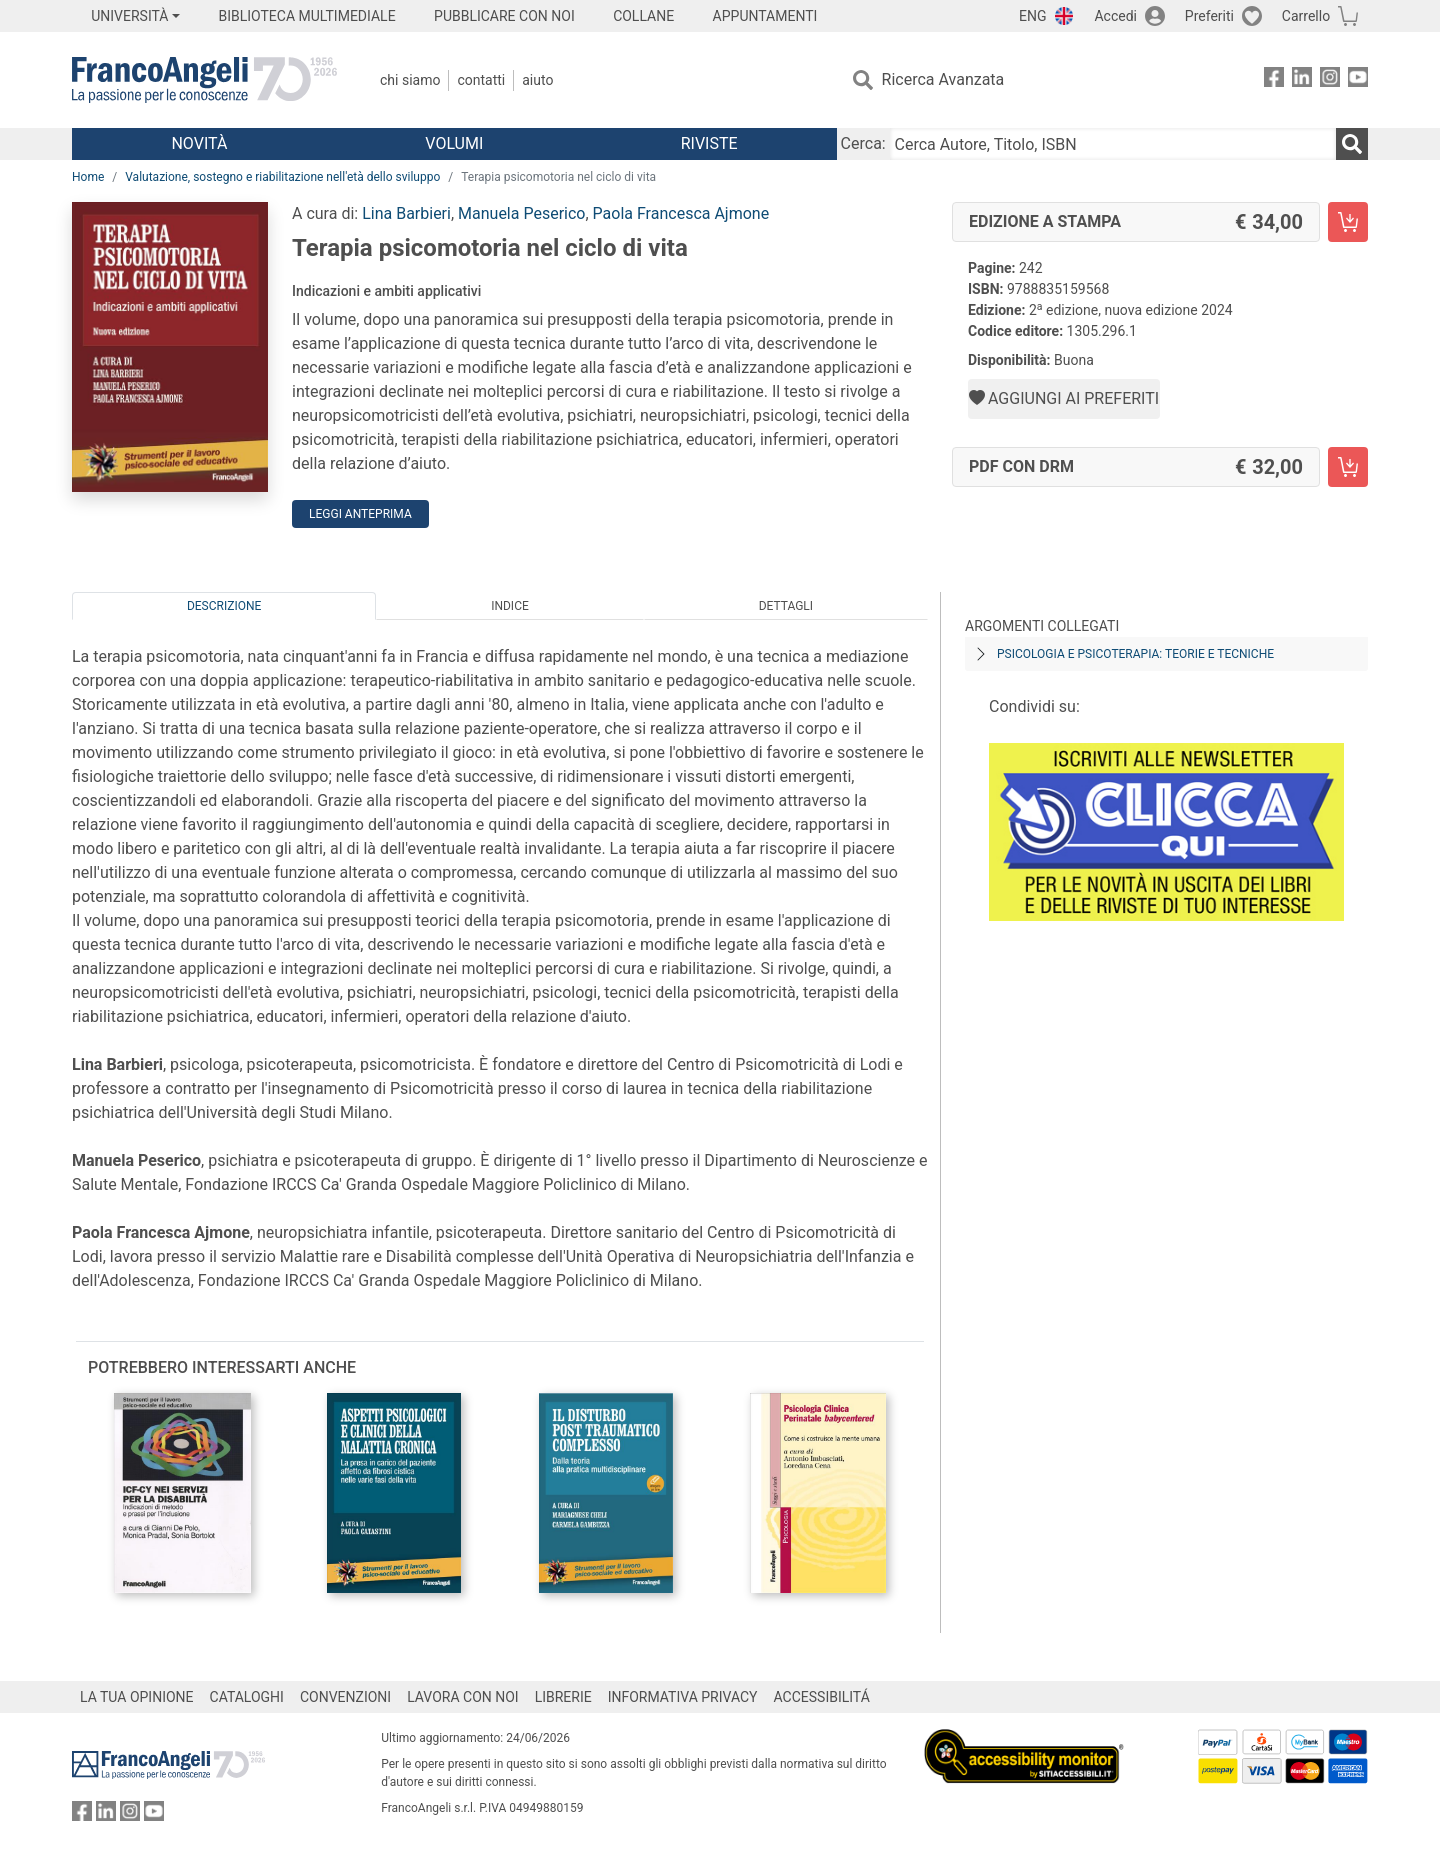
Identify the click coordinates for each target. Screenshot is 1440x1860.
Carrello (1306, 16)
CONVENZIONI (345, 1697)
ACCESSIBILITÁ (822, 1697)
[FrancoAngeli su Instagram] (1330, 80)
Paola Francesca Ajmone (681, 213)
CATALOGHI (247, 1697)
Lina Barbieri (406, 213)
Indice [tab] (510, 606)
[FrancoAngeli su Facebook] (1274, 80)
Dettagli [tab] (786, 606)
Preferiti (1209, 16)
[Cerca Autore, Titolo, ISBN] (1113, 144)
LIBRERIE (563, 1697)
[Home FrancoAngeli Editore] (204, 80)
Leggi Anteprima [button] (360, 514)
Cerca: (863, 143)
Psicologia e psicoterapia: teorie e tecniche (1135, 654)
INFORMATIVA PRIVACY (683, 1697)
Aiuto (537, 80)
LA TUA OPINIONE (137, 1697)
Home (88, 177)
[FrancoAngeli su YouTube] (1358, 80)
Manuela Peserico (521, 213)
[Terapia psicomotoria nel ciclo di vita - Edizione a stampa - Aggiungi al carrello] (1348, 222)
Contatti (481, 80)
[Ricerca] (1352, 144)
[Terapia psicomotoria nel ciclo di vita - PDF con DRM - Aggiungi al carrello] (1348, 467)
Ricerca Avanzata (943, 79)
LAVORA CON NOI (463, 1697)
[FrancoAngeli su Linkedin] (1302, 80)
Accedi (1115, 16)
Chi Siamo (410, 80)
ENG (1032, 16)
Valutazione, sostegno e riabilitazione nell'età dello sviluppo (282, 177)
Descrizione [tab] (224, 606)
